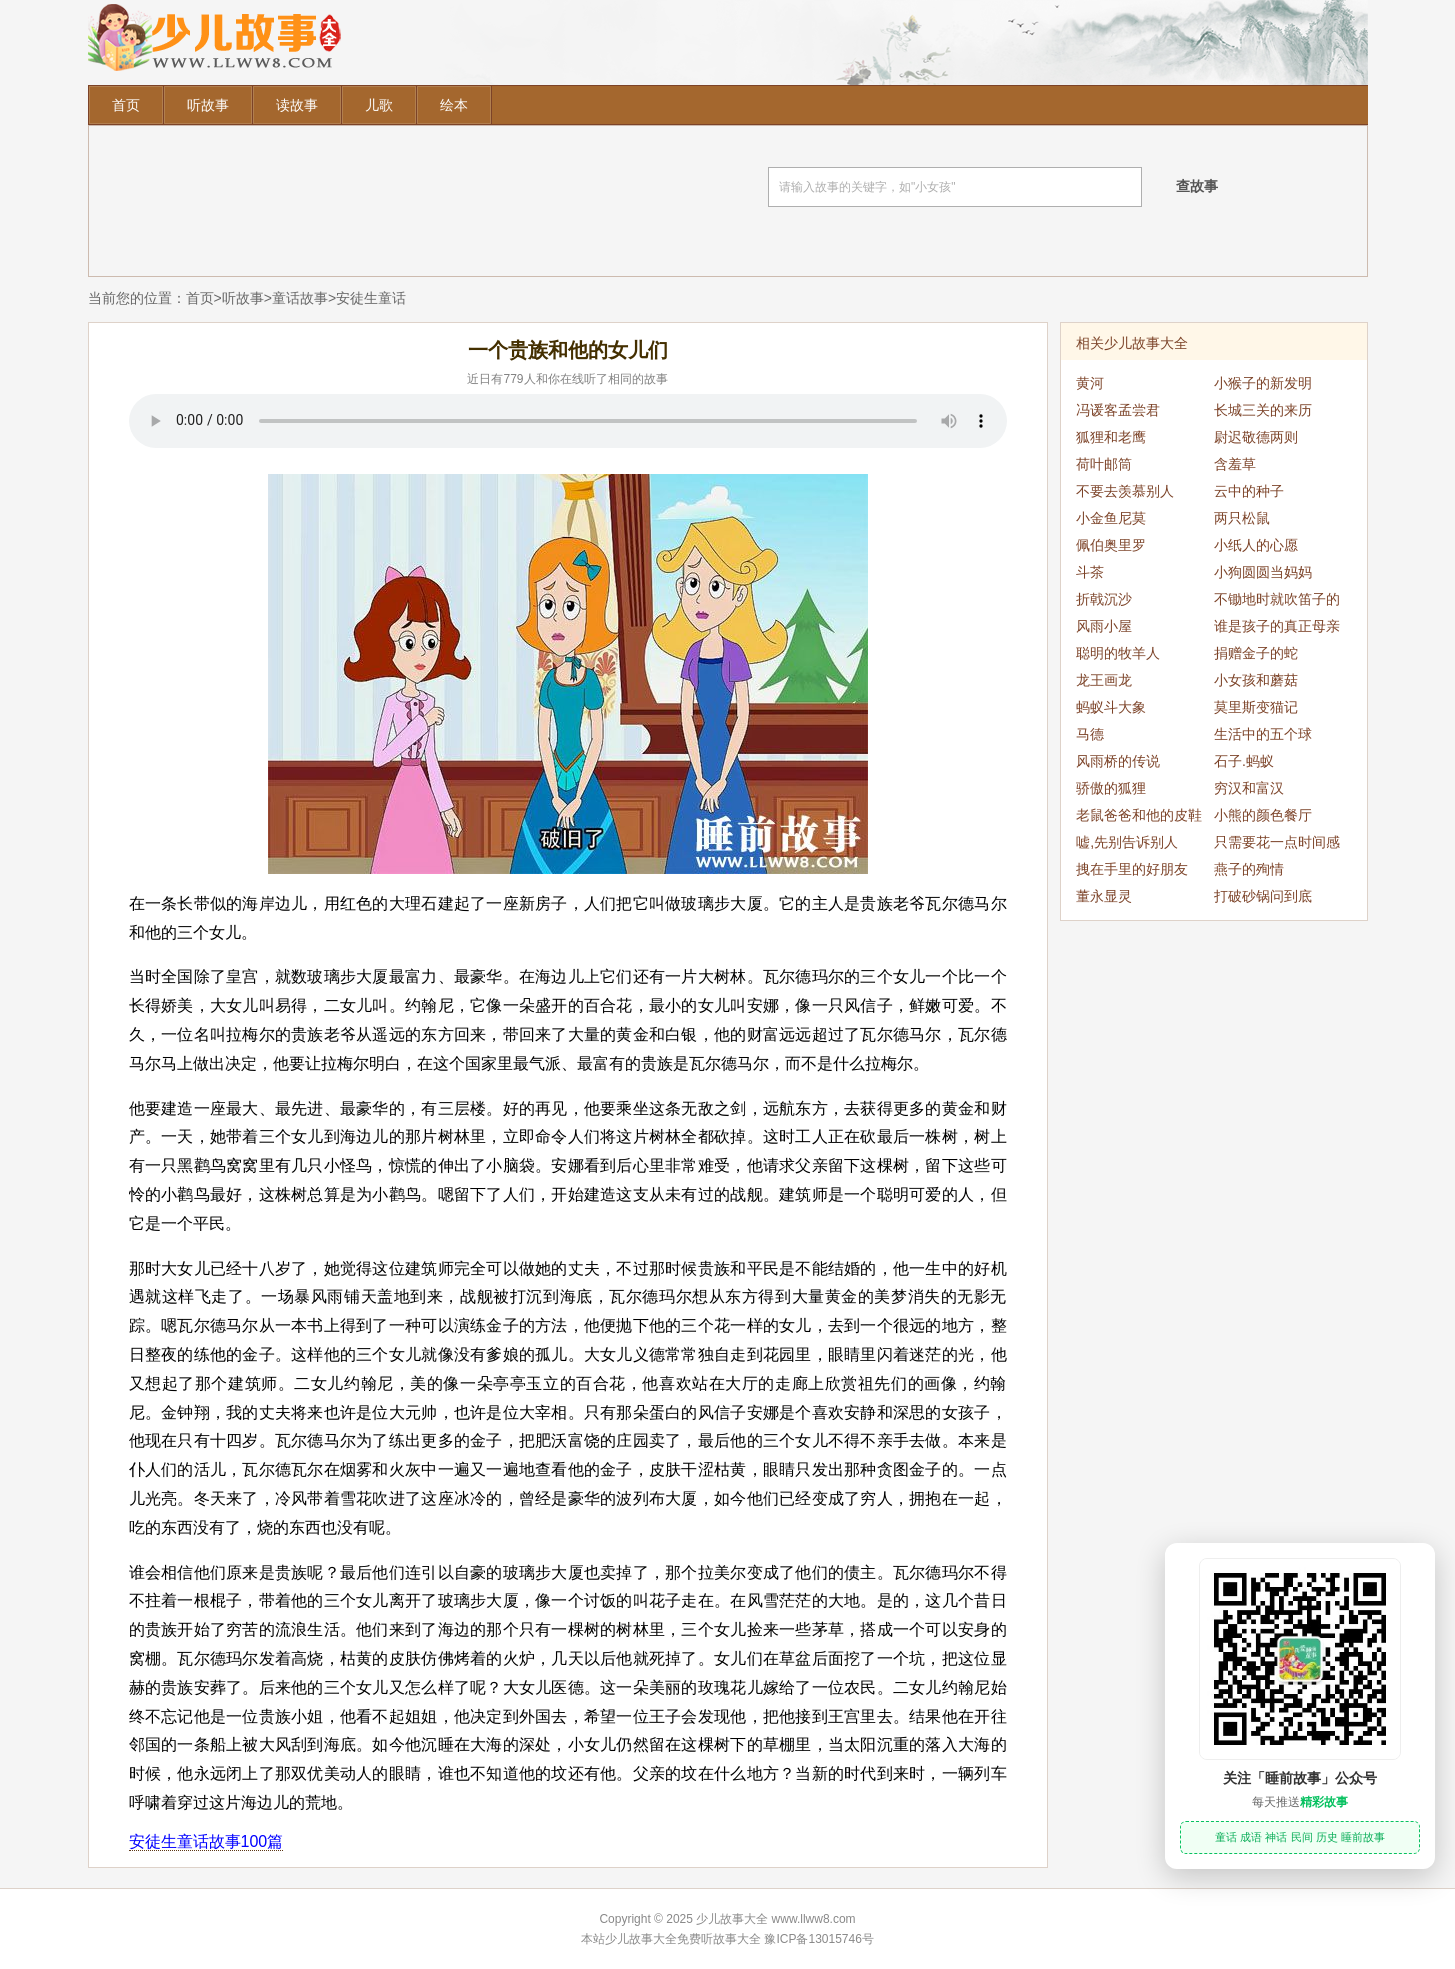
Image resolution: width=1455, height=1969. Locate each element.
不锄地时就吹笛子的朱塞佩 (1277, 602)
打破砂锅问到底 (1263, 896)
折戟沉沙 (1104, 599)
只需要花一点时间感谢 (1277, 845)
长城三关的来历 (1263, 410)
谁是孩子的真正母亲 (1277, 626)
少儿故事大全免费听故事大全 (683, 1939)
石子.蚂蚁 (1244, 761)
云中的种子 (1249, 491)
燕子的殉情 (1249, 869)
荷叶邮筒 (1104, 464)
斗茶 (1090, 572)
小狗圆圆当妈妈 (1263, 572)
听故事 (208, 105)
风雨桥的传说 (1118, 761)
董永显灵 (1104, 896)
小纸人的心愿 (1256, 545)
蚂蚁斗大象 (1111, 707)
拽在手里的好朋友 (1132, 869)
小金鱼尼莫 (1111, 518)
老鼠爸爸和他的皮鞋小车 (1139, 818)
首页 (126, 105)
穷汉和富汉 (1249, 788)
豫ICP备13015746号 (818, 1939)
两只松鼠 (1242, 518)
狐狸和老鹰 (1111, 437)
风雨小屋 (1104, 626)
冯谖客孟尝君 (1118, 410)
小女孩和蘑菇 (1256, 680)
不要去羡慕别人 (1125, 491)
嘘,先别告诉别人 (1127, 842)
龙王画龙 (1104, 680)
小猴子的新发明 (1263, 383)
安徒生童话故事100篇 (206, 1841)
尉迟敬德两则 (1256, 437)
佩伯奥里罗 (1111, 545)
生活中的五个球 (1263, 734)
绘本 (454, 105)
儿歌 (379, 105)
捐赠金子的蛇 (1256, 653)
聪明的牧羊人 (1118, 653)
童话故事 (300, 298)
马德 (1090, 734)
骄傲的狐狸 (1111, 788)
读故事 (297, 105)
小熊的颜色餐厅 (1263, 815)
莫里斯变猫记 (1256, 707)
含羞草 (1235, 464)
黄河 (1090, 383)
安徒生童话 (371, 298)
